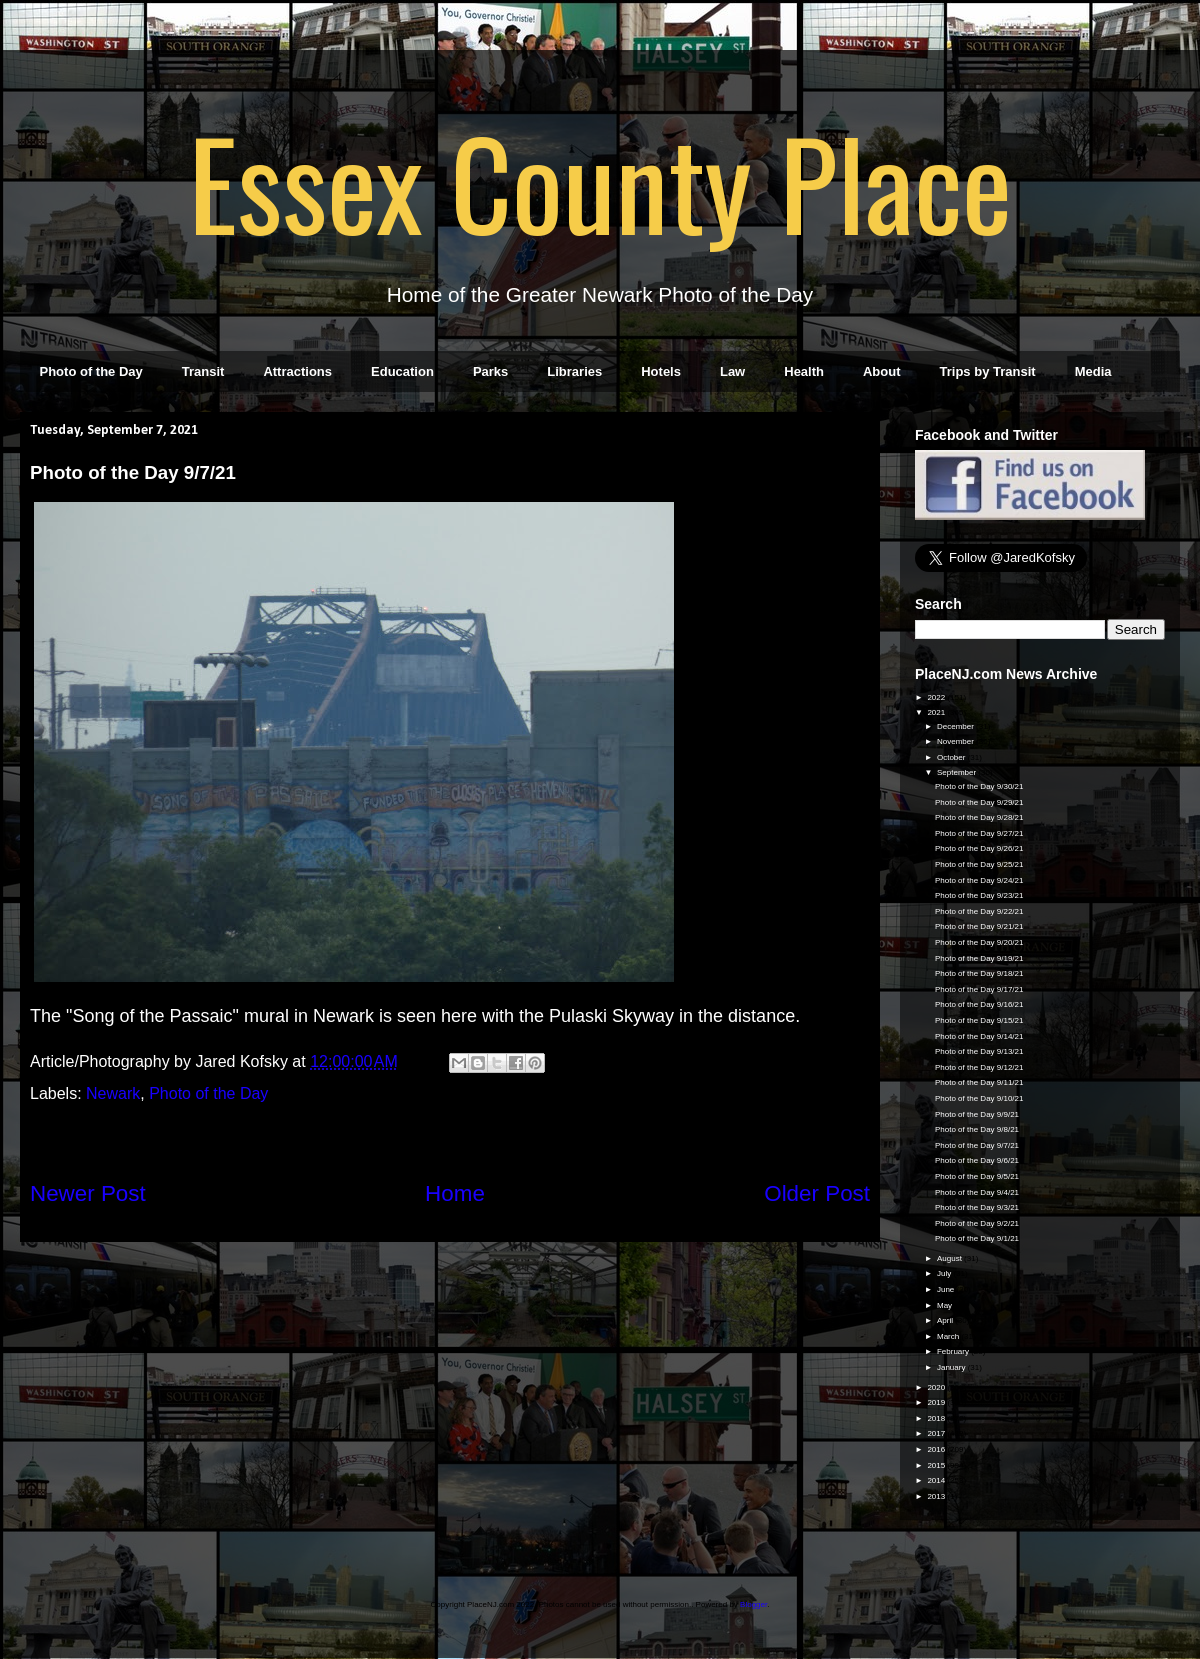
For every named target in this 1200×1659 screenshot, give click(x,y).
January (952, 1367)
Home (455, 1193)
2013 (937, 1496)
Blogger (753, 1604)
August (950, 1258)
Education (402, 371)
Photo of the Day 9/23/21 (979, 895)
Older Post (817, 1193)
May (945, 1305)
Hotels (661, 371)
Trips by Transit (988, 371)
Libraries (574, 371)
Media (1093, 371)
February (954, 1351)
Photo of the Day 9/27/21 (979, 833)
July (945, 1273)
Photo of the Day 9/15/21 (979, 1020)
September (957, 772)
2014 (937, 1480)
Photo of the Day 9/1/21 (977, 1238)
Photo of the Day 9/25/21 (979, 864)
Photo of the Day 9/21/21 (979, 926)
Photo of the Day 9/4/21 (977, 1192)
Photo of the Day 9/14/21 (979, 1036)
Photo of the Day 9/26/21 (979, 848)
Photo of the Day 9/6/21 (977, 1160)
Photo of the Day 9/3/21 (977, 1207)
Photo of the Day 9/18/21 (979, 973)
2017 (937, 1433)
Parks (490, 371)
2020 (937, 1387)
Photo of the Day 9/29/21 (979, 802)
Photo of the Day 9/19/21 (979, 958)
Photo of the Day (91, 371)
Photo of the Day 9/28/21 (979, 817)
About (882, 371)
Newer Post (88, 1193)
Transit (203, 371)
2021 (937, 712)
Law (732, 371)
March (949, 1336)
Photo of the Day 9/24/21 (979, 880)
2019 (937, 1402)
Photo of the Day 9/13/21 (979, 1051)
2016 (937, 1449)
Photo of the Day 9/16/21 (979, 1004)
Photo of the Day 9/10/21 (979, 1098)
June (947, 1289)
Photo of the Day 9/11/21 (979, 1082)
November (956, 741)
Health (804, 371)
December (956, 726)
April (946, 1320)
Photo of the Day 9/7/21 (977, 1145)
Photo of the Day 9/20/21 (979, 942)
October (952, 757)
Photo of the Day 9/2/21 (977, 1223)
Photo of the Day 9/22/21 (979, 911)
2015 (937, 1465)
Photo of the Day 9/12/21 (979, 1067)
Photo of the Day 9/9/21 (977, 1114)
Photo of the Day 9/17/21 (979, 989)
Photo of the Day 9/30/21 (979, 786)
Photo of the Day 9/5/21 (977, 1176)
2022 (937, 697)
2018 (937, 1418)
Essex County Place (600, 181)
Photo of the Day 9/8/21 (977, 1129)
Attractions (297, 371)
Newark (113, 1093)
